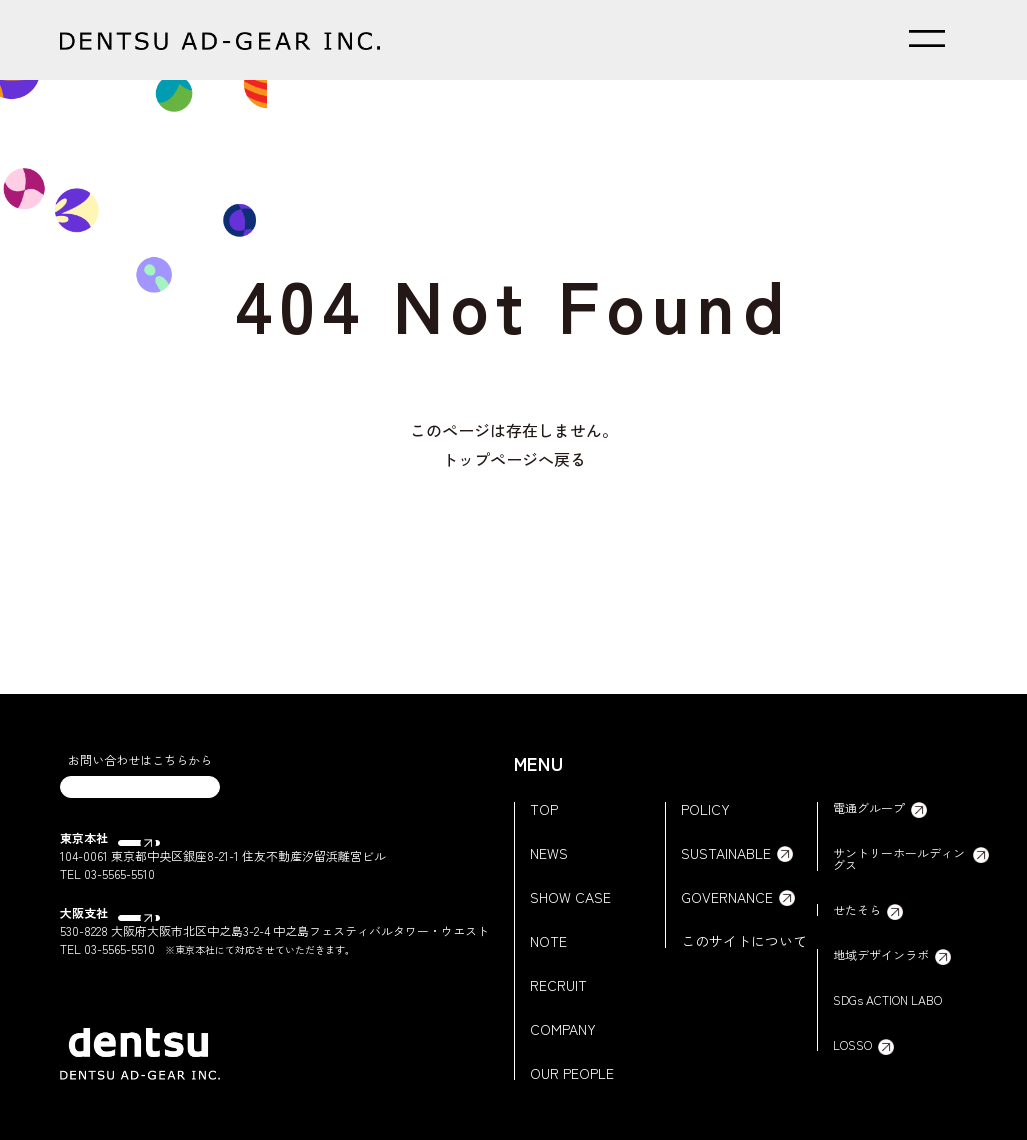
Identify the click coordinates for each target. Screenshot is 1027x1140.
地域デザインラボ (881, 955)
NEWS (549, 853)
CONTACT (140, 799)
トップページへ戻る (514, 459)
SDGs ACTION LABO (887, 1000)
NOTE (548, 941)
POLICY (705, 809)
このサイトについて (744, 941)
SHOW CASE (570, 897)
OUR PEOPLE (572, 1073)
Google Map (159, 863)
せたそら (857, 910)
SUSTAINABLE (726, 853)
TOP (544, 809)
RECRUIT (558, 985)
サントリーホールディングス (899, 859)
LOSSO (852, 1045)
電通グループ (869, 808)
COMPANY (563, 1029)
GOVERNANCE (727, 897)
